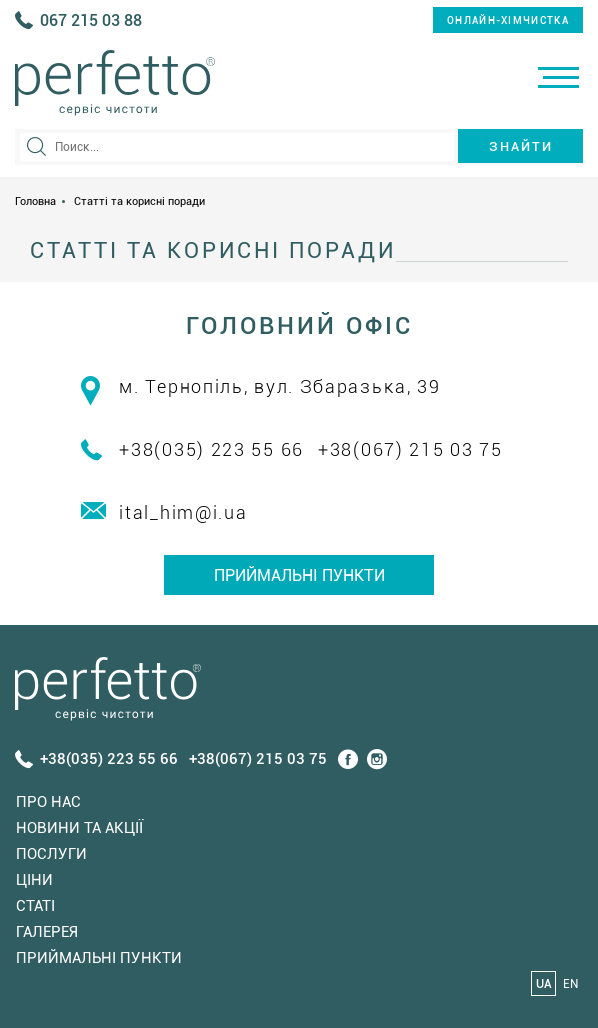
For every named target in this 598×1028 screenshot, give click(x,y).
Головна (35, 201)
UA (544, 984)
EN (570, 984)
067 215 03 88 (91, 20)
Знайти (521, 146)
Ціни (34, 880)
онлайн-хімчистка (508, 20)
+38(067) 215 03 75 (410, 449)
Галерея (47, 932)
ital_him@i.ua (183, 512)
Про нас (48, 802)
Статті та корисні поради (139, 201)
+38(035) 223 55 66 (211, 449)
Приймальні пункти (299, 575)
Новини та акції (79, 828)
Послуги (51, 854)
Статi (35, 906)
